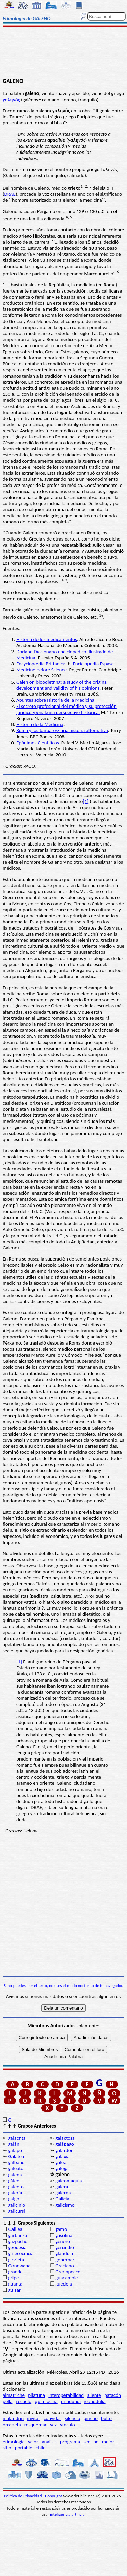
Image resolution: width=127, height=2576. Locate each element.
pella (7, 2401)
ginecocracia (20, 2253)
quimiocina (46, 2401)
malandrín (13, 2418)
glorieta (16, 2259)
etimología (14, 2442)
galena (15, 2174)
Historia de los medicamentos (46, 639)
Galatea (16, 2156)
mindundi (71, 2401)
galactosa (65, 2138)
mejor (108, 2442)
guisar (14, 2290)
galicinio (16, 2205)
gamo (61, 2229)
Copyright (53, 2495)
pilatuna (36, 2395)
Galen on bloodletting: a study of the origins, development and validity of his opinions (62, 685)
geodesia (17, 2247)
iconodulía (94, 2401)
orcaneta (12, 2424)
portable (23, 2448)
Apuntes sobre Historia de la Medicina (55, 700)
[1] (85, 801)
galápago (64, 2144)
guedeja (63, 2284)
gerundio (64, 2247)
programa (70, 2442)
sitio (7, 2448)
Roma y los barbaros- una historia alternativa (62, 730)
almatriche (14, 2395)
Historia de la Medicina (39, 724)
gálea (60, 2162)
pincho (91, 2418)
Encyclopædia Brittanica (40, 664)
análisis (49, 2442)
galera (61, 2187)
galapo (15, 2150)
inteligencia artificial (68, 2514)
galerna (63, 2193)
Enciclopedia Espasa (93, 664)
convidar (52, 2418)
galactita (16, 2138)
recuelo (24, 2401)
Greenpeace (67, 2272)
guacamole (66, 2278)
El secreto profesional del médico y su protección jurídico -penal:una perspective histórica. (66, 709)
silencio (72, 2418)
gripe (13, 2278)
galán (13, 2144)
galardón (64, 2150)
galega (62, 2168)
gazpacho (17, 2241)
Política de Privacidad (23, 2495)
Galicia (62, 2199)
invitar (33, 2418)
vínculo (67, 2424)
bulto (106, 2418)
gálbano (16, 2162)
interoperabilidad (66, 2395)
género (62, 2241)
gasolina (63, 2235)
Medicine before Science (41, 670)
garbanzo (17, 2235)
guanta (15, 2284)
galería (15, 2193)
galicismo (64, 2205)
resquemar (35, 2424)
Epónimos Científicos (37, 743)
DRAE (10, 194)
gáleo (13, 2181)
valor (33, 2442)
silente (94, 2395)
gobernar (64, 2259)
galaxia (62, 2156)
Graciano (64, 2266)
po (96, 2442)
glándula (64, 2253)
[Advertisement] (63, 53)
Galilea (15, 2229)
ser (86, 2442)
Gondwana (19, 2266)
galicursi (16, 2211)
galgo (13, 2199)
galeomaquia (68, 2181)
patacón (112, 2395)
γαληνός (11, 99)
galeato (15, 2168)
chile (41, 2448)
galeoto (16, 2187)
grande (15, 2272)
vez (53, 2424)
